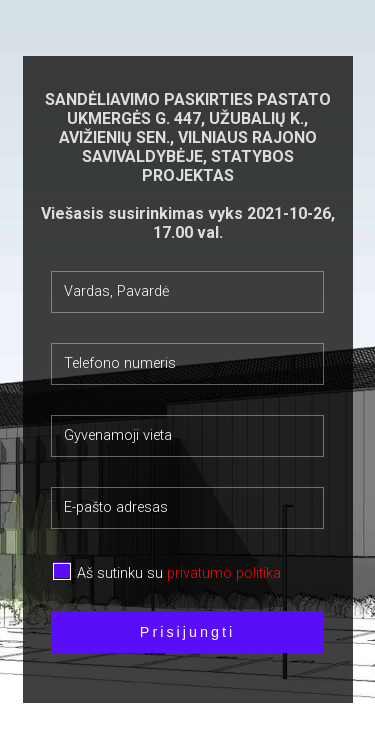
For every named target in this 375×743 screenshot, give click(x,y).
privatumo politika (224, 573)
